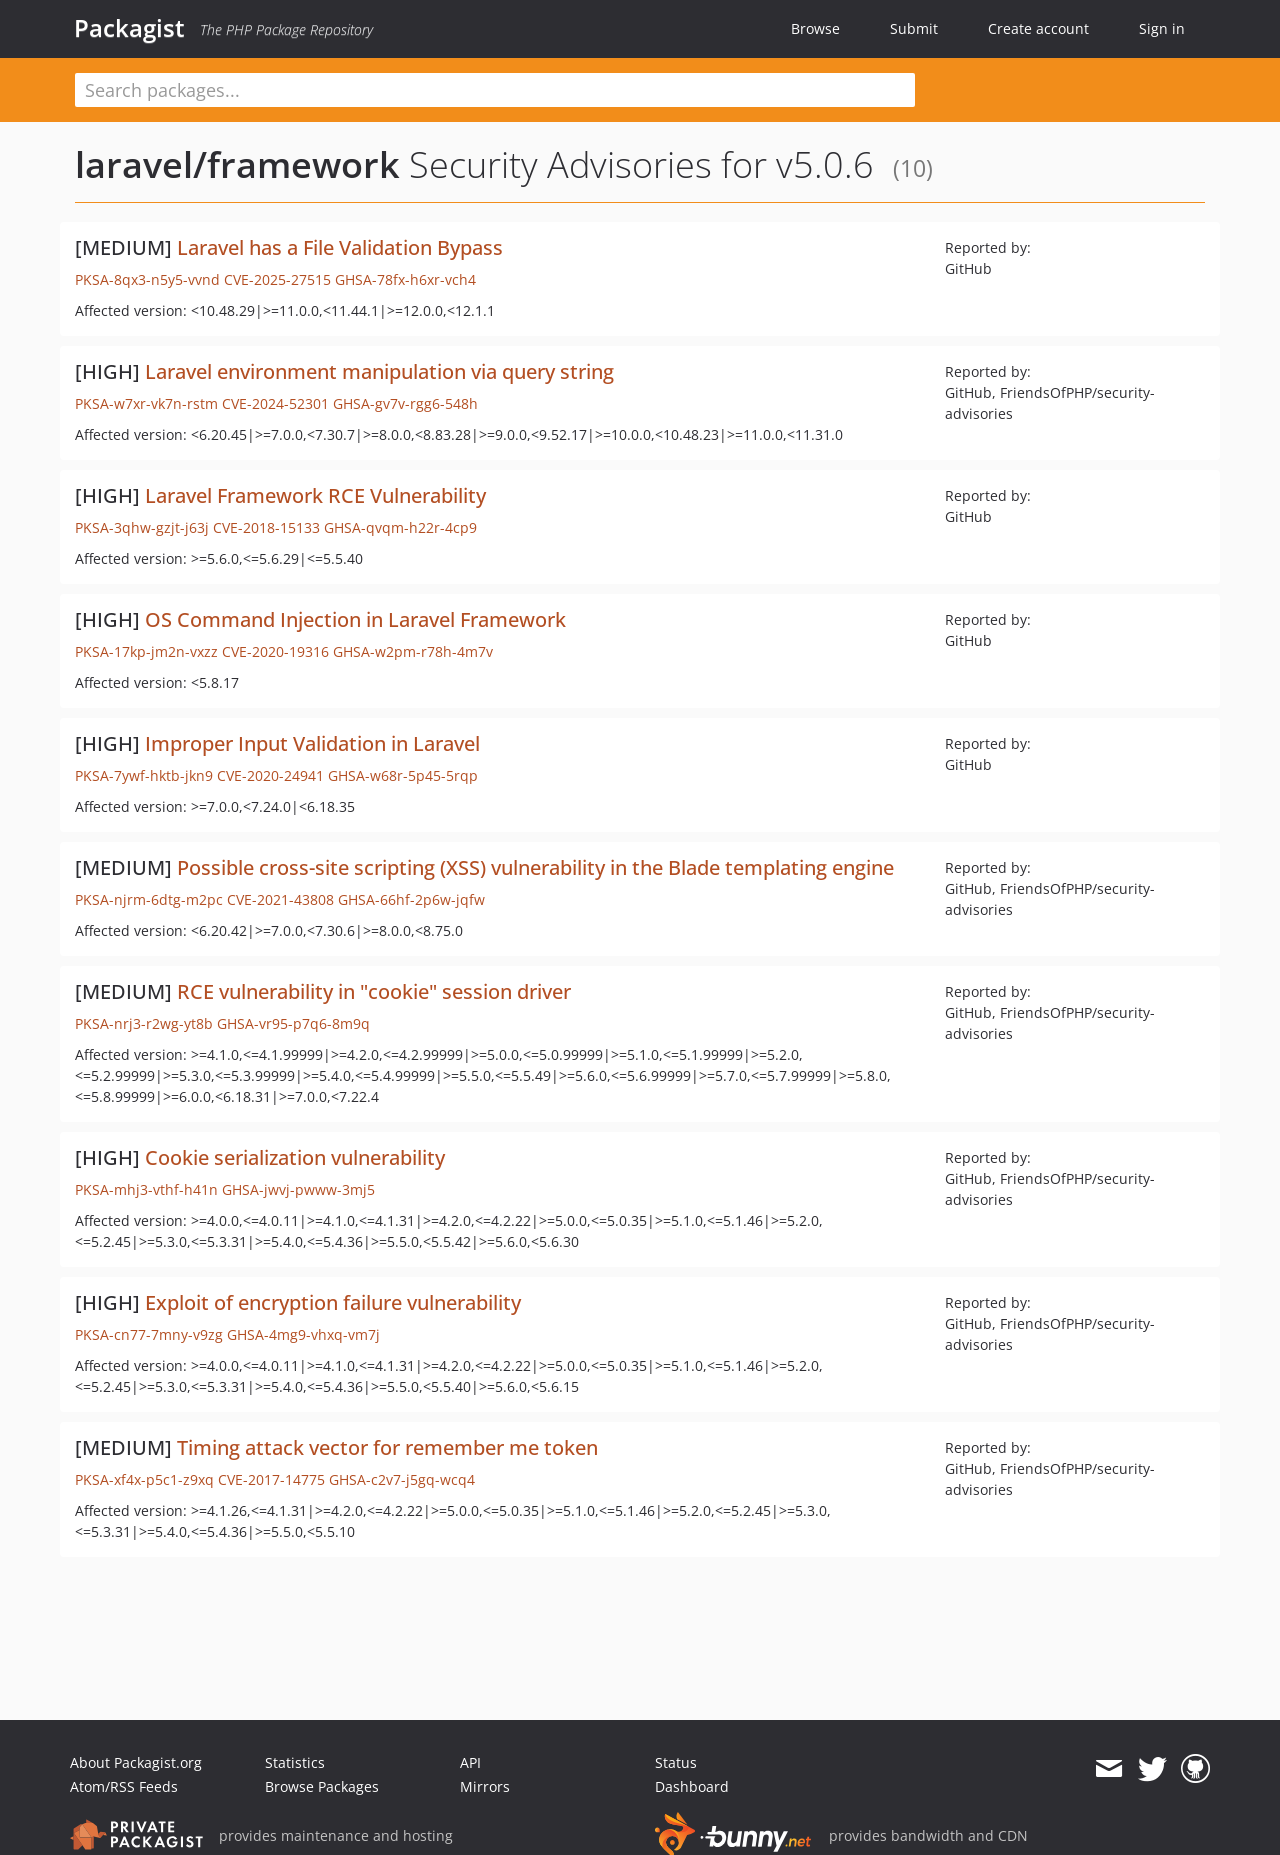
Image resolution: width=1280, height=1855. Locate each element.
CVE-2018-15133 (266, 527)
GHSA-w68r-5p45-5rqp (403, 775)
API (470, 1762)
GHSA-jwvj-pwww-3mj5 (298, 1189)
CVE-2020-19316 (275, 651)
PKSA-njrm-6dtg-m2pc (149, 899)
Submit (914, 28)
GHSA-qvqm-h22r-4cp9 (400, 527)
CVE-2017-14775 (271, 1479)
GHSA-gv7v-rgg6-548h (405, 403)
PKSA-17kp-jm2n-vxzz (146, 651)
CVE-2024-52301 (275, 403)
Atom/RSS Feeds (124, 1786)
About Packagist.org (136, 1762)
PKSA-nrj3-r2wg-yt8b (144, 1023)
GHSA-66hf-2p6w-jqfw (411, 899)
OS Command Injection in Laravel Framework (355, 619)
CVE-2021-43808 (280, 899)
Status (676, 1762)
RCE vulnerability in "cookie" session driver (374, 991)
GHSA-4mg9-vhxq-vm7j (303, 1334)
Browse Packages (322, 1786)
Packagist (129, 28)
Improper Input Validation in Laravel (312, 743)
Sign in (1162, 28)
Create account (1038, 28)
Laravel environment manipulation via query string (379, 371)
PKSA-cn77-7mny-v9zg (149, 1334)
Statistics (295, 1762)
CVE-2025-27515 (277, 279)
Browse (815, 28)
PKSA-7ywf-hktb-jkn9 (144, 775)
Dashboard (692, 1786)
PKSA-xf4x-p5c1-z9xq (144, 1479)
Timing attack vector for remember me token (387, 1447)
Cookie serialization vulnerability (295, 1157)
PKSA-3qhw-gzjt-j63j (142, 527)
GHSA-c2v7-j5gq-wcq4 (402, 1479)
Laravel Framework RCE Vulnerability (315, 495)
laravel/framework (237, 164)
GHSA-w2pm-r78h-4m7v (413, 651)
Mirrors (485, 1786)
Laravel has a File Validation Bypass (340, 247)
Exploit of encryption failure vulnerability (333, 1302)
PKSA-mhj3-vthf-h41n (146, 1189)
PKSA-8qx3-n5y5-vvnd (147, 279)
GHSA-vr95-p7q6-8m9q (293, 1023)
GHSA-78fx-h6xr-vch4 (405, 279)
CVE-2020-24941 (270, 775)
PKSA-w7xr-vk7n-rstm (146, 403)
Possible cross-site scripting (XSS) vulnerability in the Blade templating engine (535, 867)
